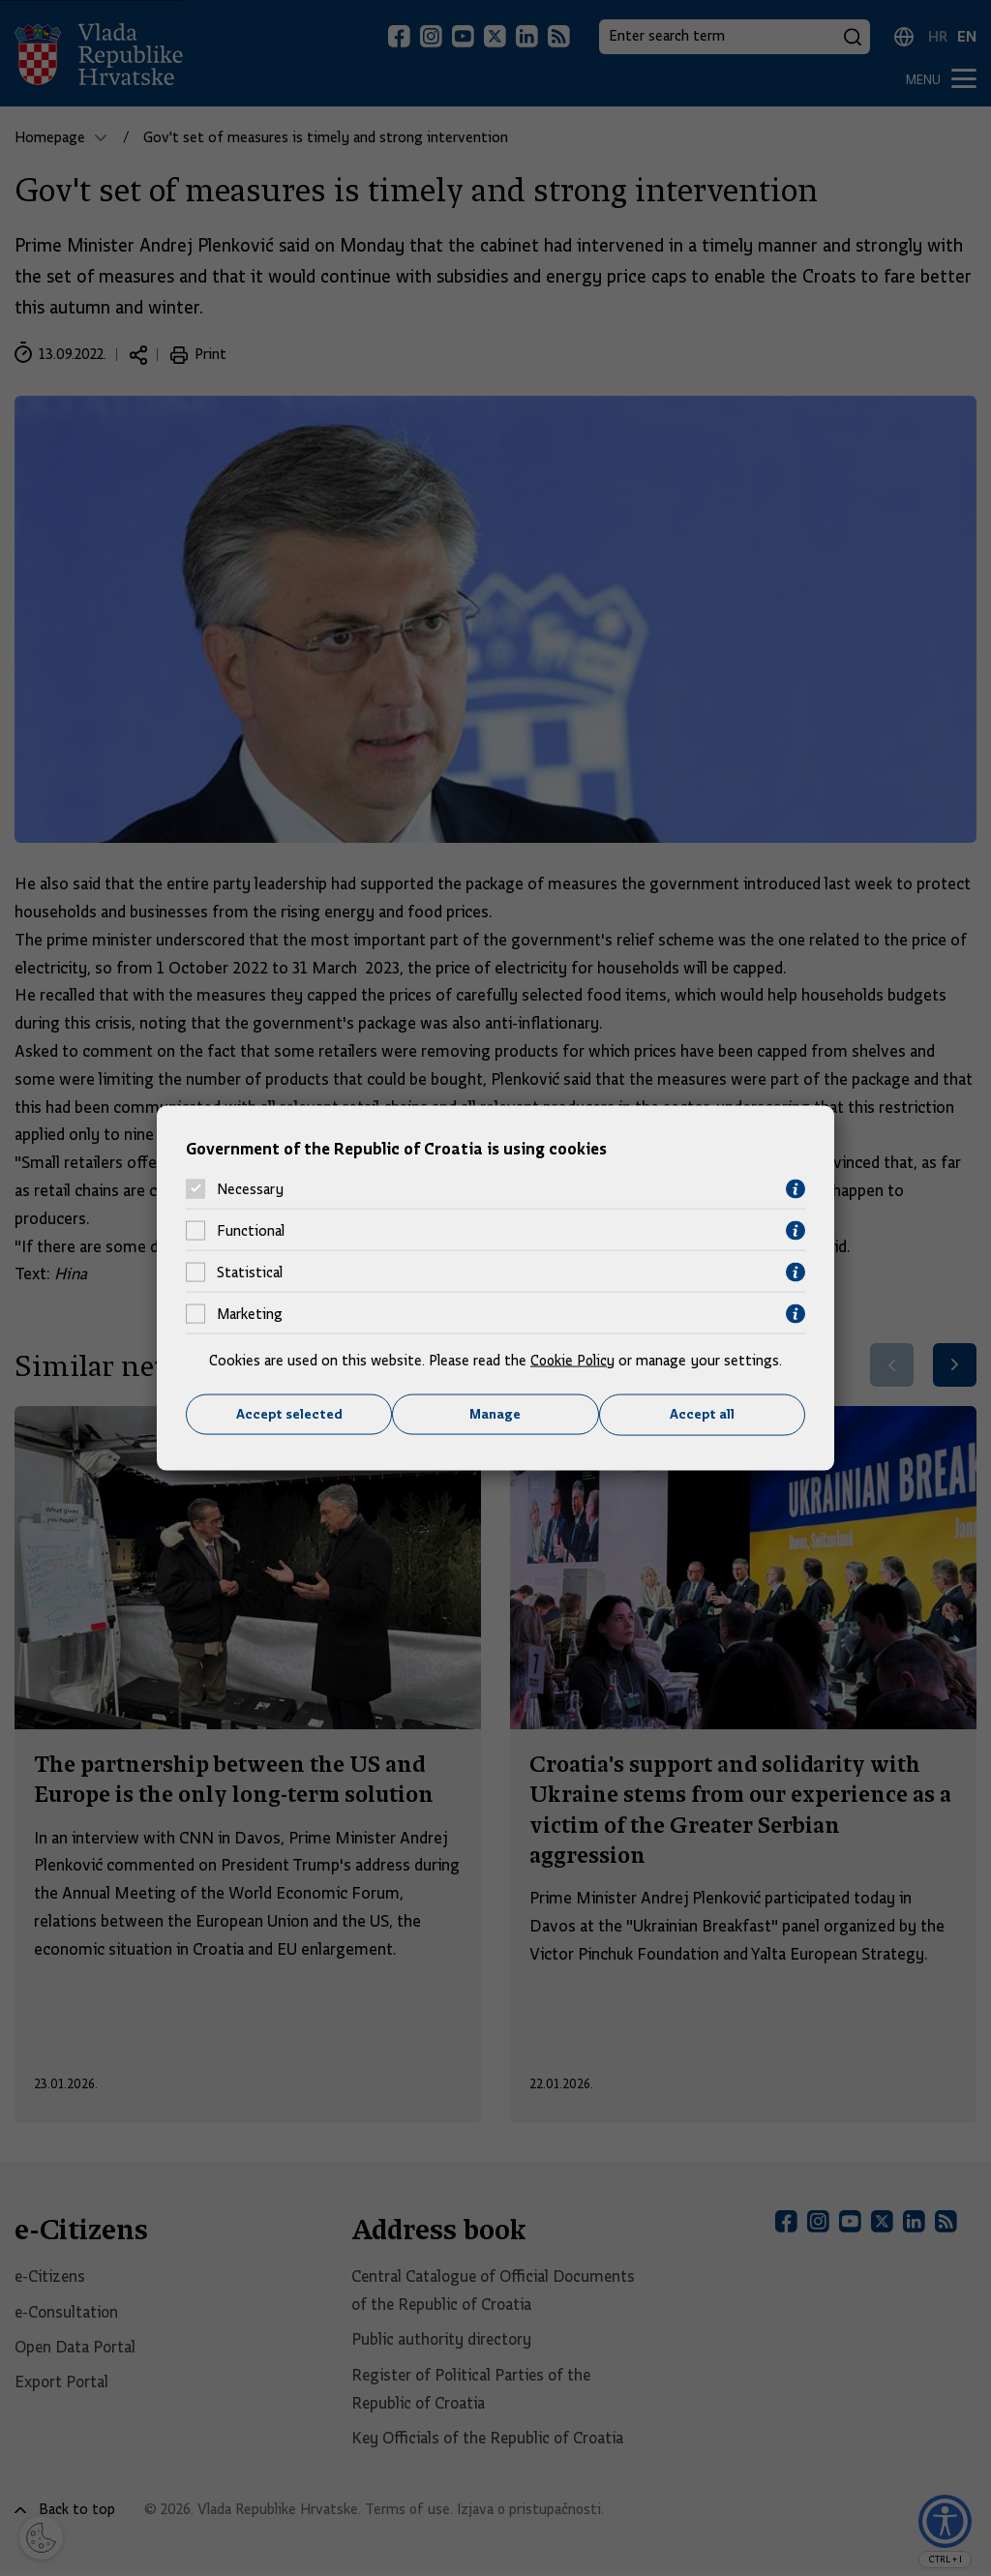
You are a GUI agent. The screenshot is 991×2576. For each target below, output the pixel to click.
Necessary (250, 1189)
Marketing (250, 1314)
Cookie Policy (572, 1359)
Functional (251, 1231)
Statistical (250, 1272)
